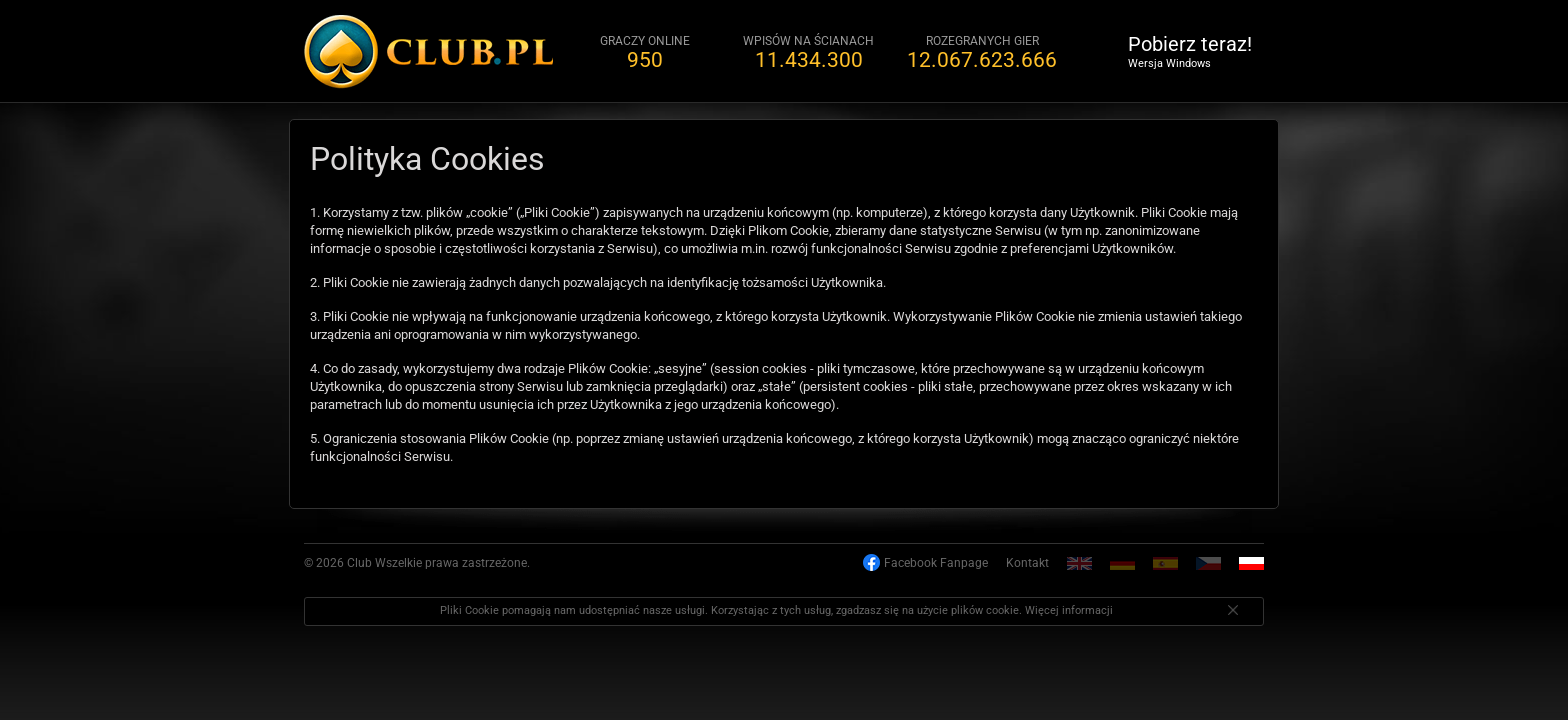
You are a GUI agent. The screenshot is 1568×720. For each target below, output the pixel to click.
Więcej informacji (1069, 610)
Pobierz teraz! (1190, 51)
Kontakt (1027, 563)
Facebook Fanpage (936, 563)
